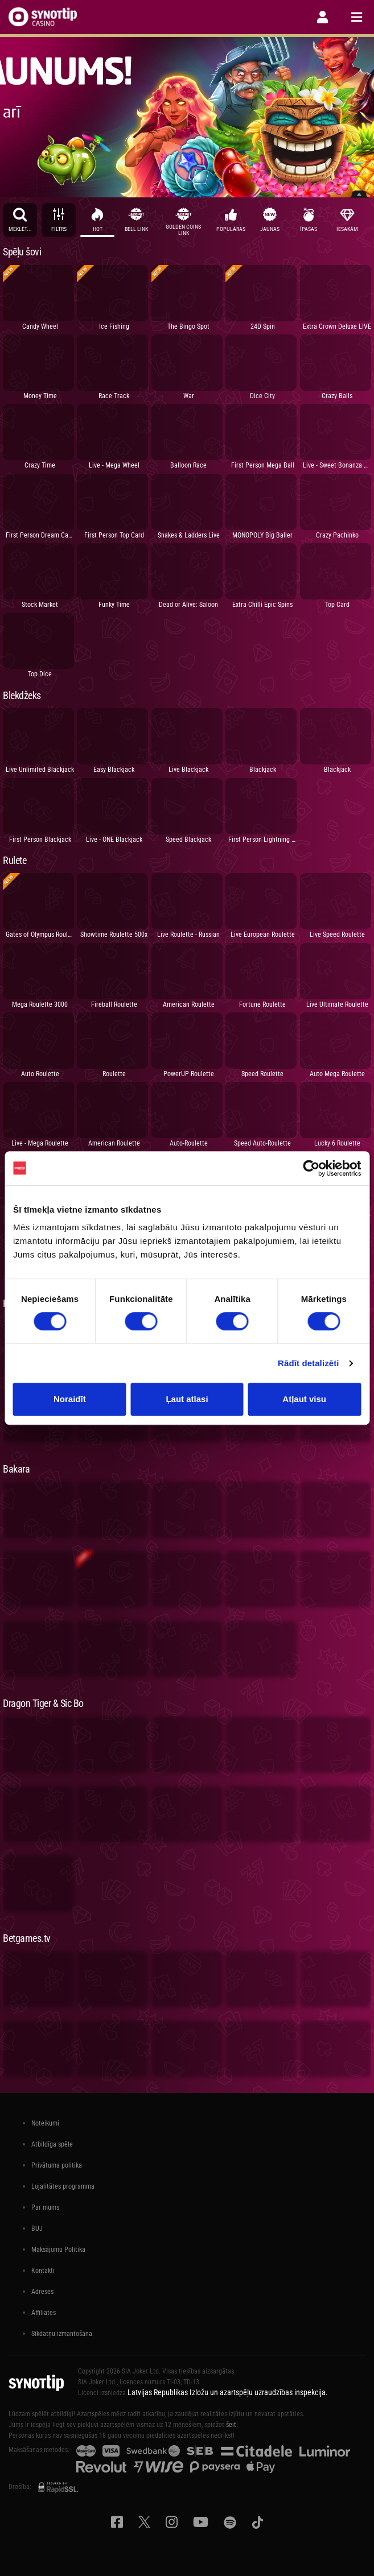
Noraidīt (70, 1399)
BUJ (37, 2228)
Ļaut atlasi (187, 1399)
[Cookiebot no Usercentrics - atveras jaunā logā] (311, 1168)
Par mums (45, 2207)
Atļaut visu (304, 1399)
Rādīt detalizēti (308, 1363)
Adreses (42, 2292)
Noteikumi (45, 2123)
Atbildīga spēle (52, 2144)
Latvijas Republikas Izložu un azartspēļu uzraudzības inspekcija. (228, 2392)
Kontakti (43, 2271)
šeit (231, 2425)
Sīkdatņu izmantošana (61, 2334)
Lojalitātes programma (62, 2186)
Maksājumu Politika (58, 2250)
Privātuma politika (56, 2165)
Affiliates (43, 2313)
